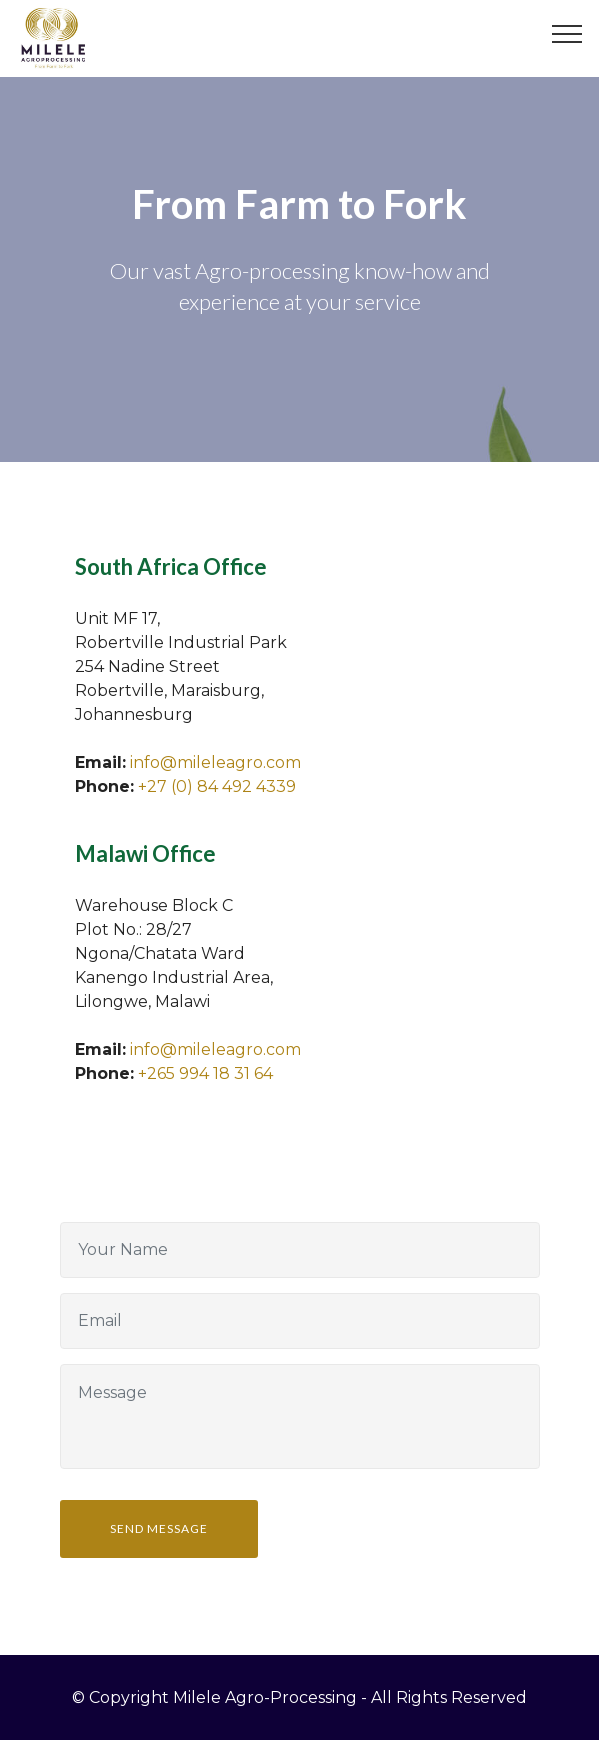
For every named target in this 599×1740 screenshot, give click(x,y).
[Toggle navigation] (567, 33)
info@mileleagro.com (215, 762)
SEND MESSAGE (159, 1528)
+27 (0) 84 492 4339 (217, 786)
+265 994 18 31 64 (205, 1073)
